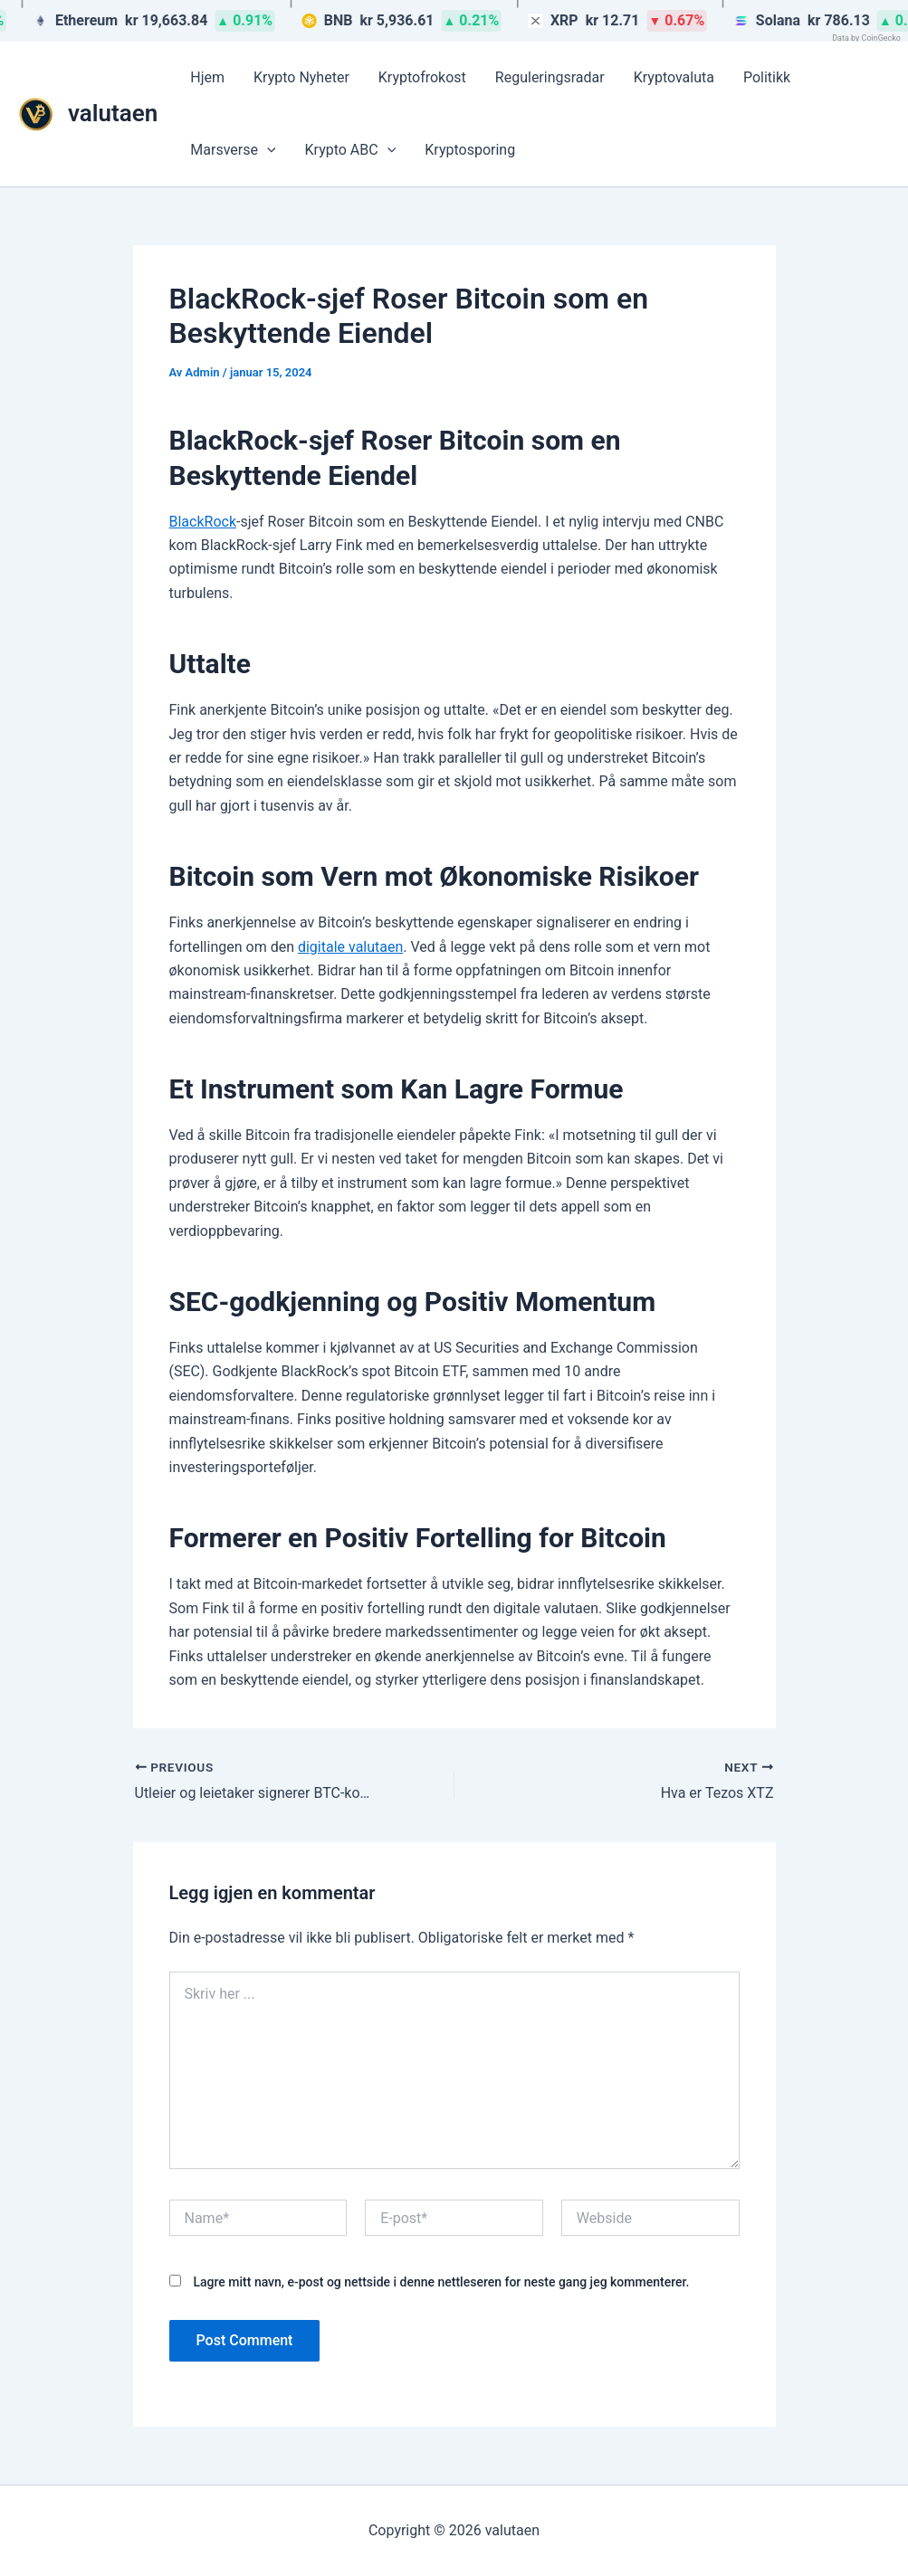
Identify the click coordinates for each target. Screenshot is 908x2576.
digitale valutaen (350, 946)
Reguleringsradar (550, 77)
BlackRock (203, 521)
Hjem (207, 77)
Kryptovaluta (674, 77)
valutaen (113, 113)
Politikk (766, 77)
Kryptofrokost (422, 77)
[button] (267, 150)
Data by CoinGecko (866, 38)
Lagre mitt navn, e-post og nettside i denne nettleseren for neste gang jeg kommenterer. (441, 2282)
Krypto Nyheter (301, 77)
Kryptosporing (470, 149)
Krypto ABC (351, 150)
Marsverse (232, 150)
